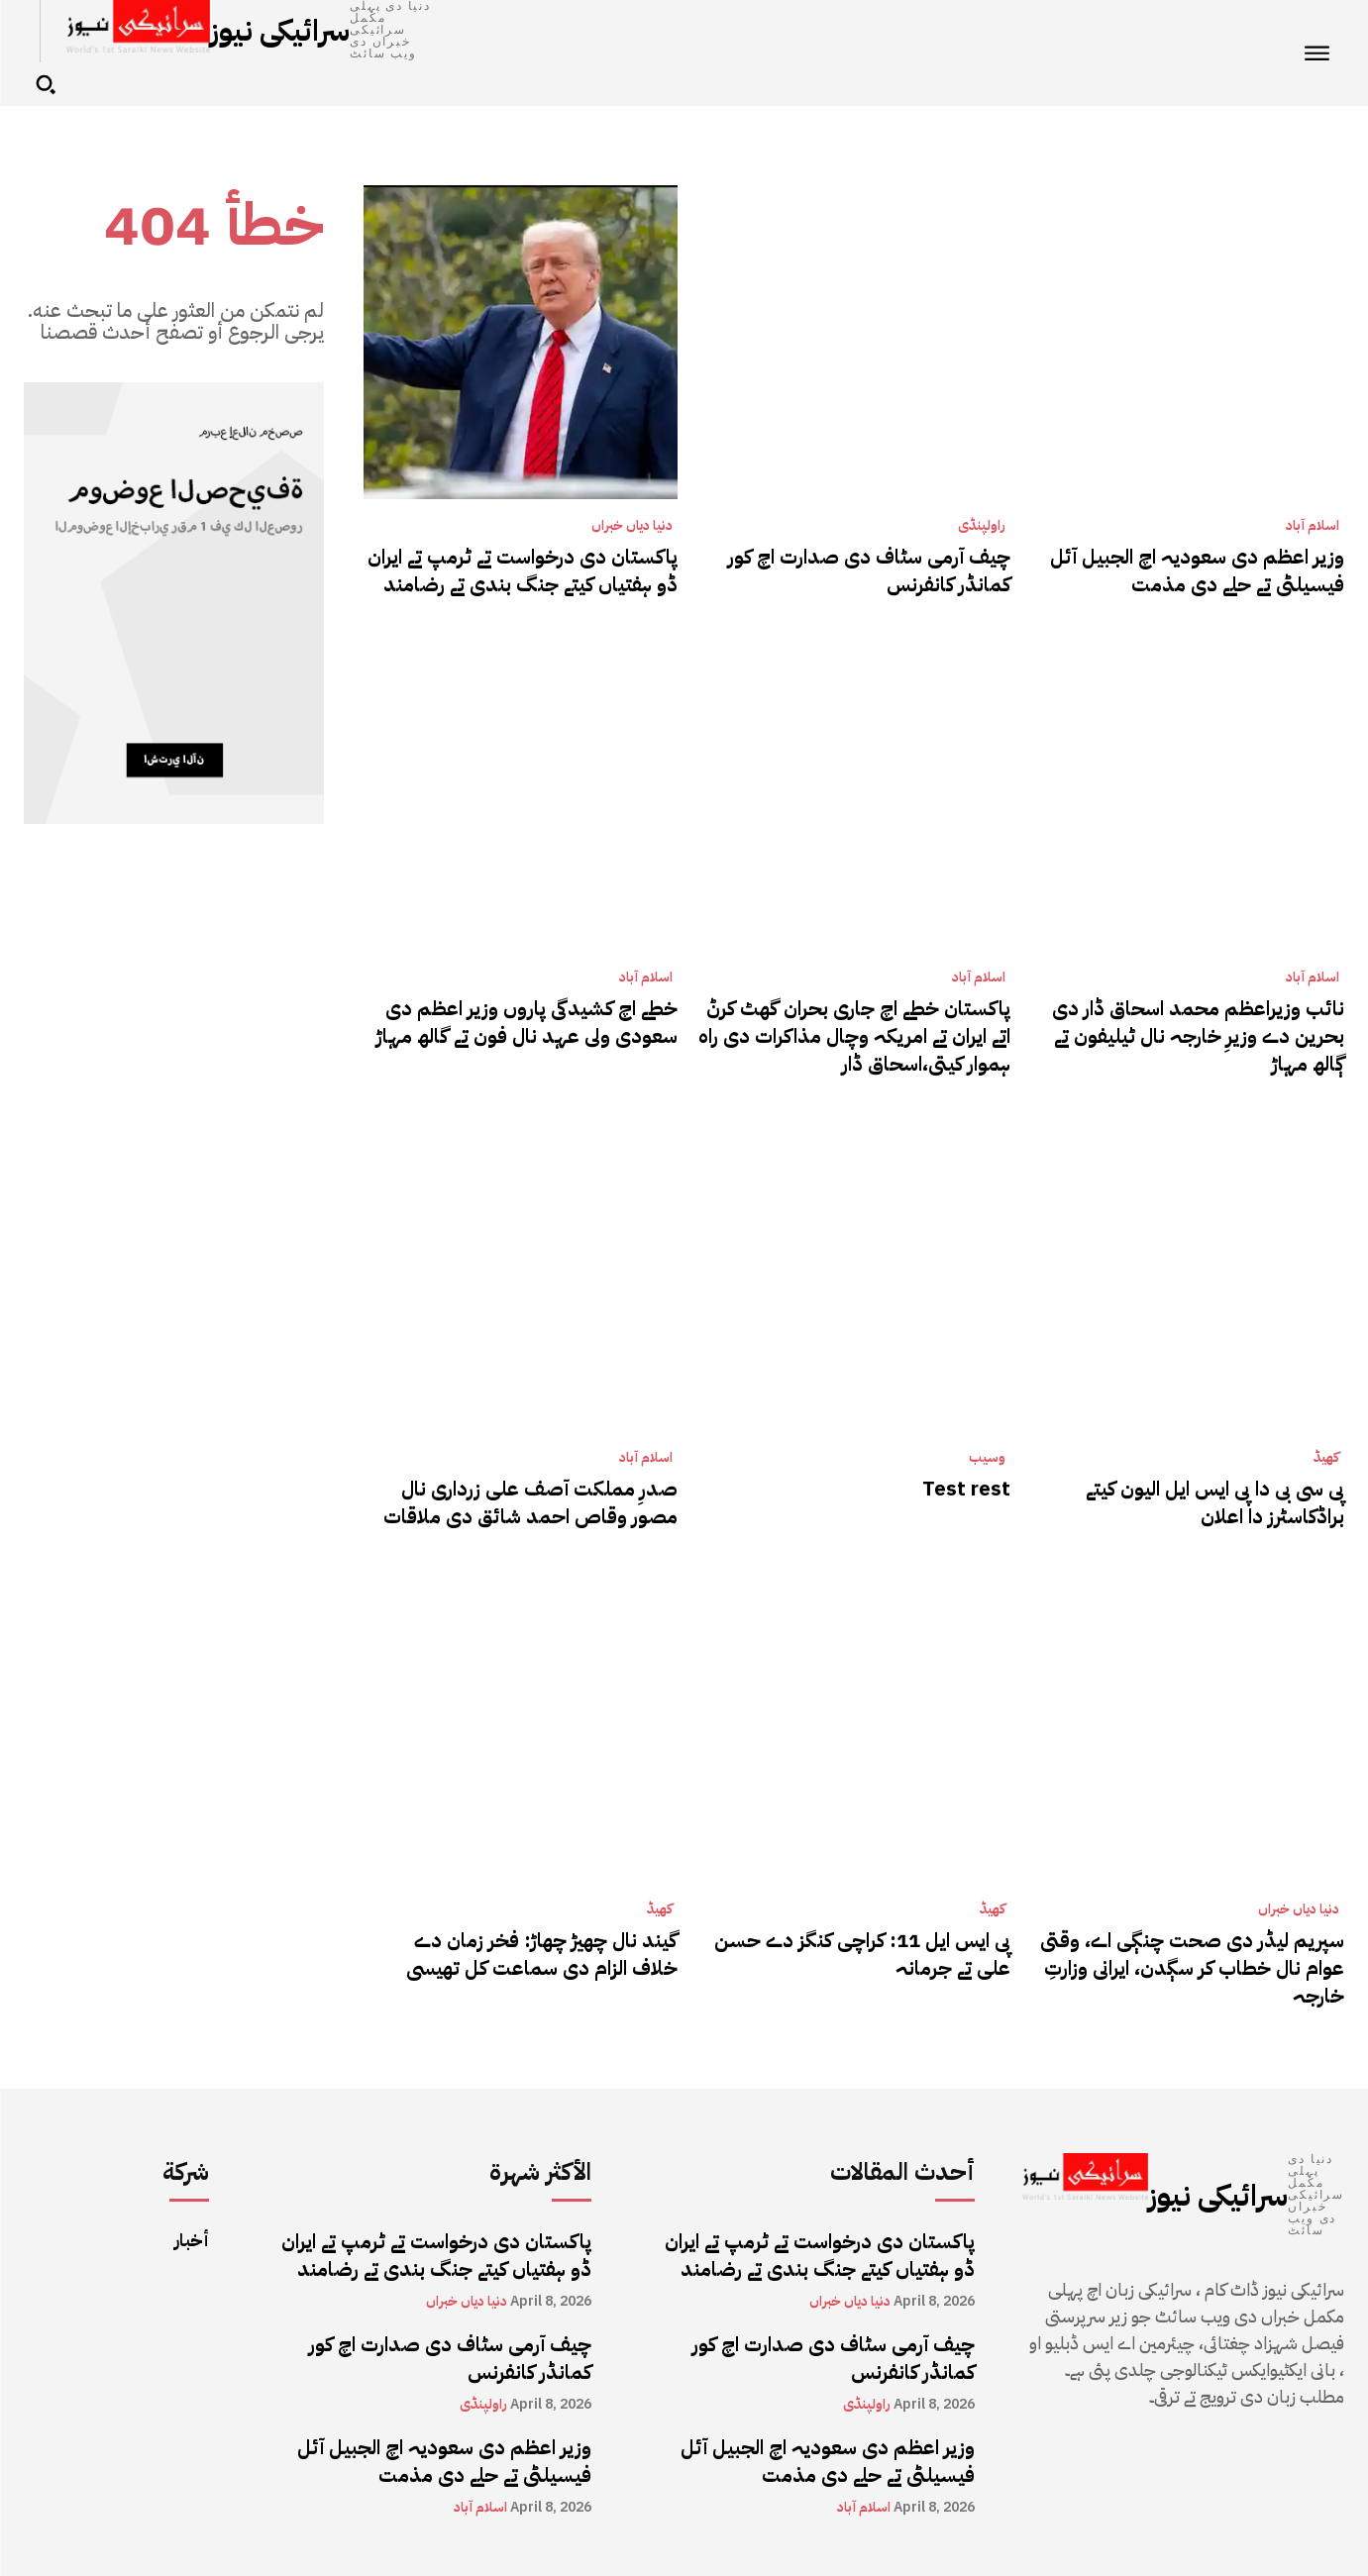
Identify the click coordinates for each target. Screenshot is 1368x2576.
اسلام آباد (1312, 526)
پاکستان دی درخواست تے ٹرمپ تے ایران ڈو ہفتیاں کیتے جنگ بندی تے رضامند (523, 570)
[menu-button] (1317, 53)
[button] (45, 84)
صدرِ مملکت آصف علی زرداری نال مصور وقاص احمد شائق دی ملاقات (530, 1502)
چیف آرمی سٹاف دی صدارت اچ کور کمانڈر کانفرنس (869, 570)
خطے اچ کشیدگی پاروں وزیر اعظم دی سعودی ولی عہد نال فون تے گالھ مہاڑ (527, 1022)
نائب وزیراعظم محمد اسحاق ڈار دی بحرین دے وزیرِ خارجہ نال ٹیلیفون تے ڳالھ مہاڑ (1198, 1036)
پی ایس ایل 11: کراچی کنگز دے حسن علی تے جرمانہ (862, 1954)
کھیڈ (1326, 1458)
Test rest (966, 1488)
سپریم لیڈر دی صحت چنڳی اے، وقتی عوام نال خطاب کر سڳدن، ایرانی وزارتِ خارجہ (1192, 1967)
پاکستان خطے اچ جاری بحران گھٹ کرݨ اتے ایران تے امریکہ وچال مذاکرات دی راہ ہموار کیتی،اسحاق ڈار (854, 1036)
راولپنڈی (981, 526)
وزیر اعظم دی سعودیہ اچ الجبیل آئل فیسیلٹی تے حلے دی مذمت (1197, 570)
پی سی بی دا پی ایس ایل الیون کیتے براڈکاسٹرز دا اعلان (1215, 1502)
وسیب (987, 1458)
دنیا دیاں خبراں (632, 526)
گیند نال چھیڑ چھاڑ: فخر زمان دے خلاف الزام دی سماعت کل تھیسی (542, 1954)
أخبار (191, 2239)
